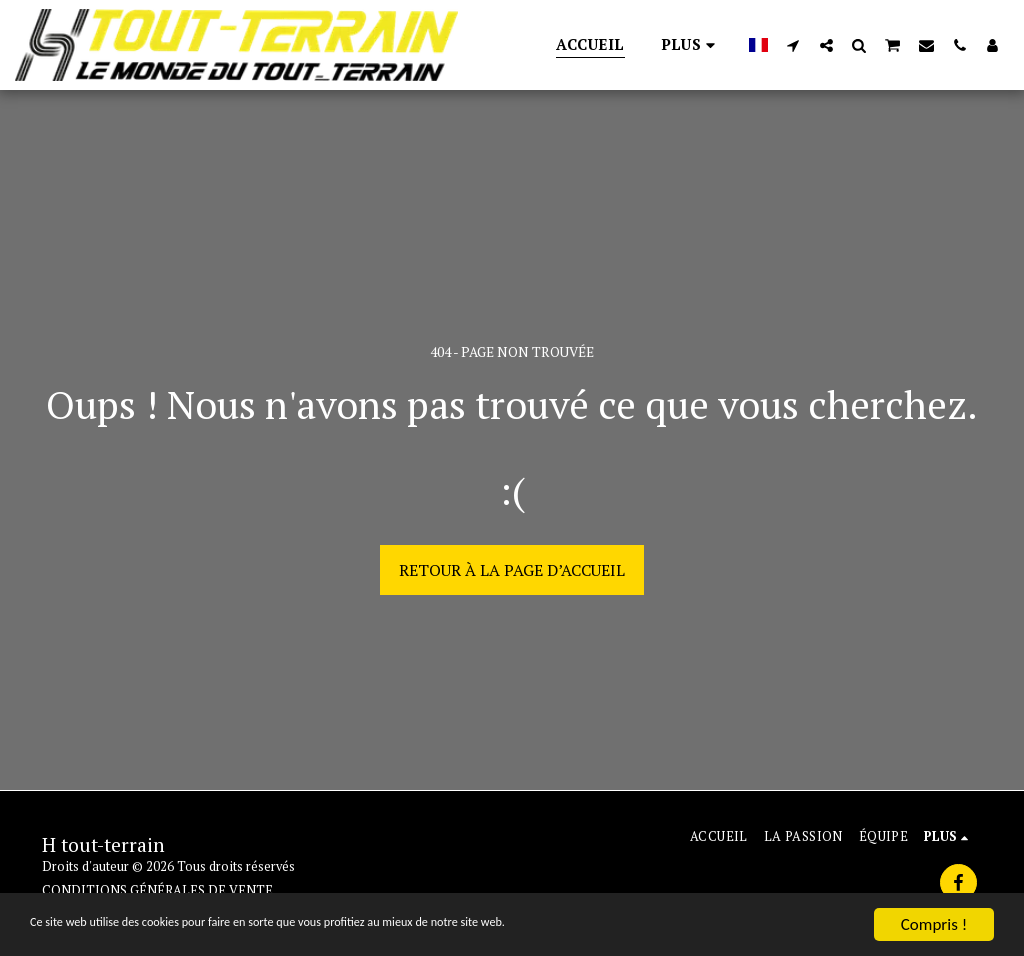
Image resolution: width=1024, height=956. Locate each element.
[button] (793, 45)
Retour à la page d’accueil (512, 570)
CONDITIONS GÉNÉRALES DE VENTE (157, 890)
